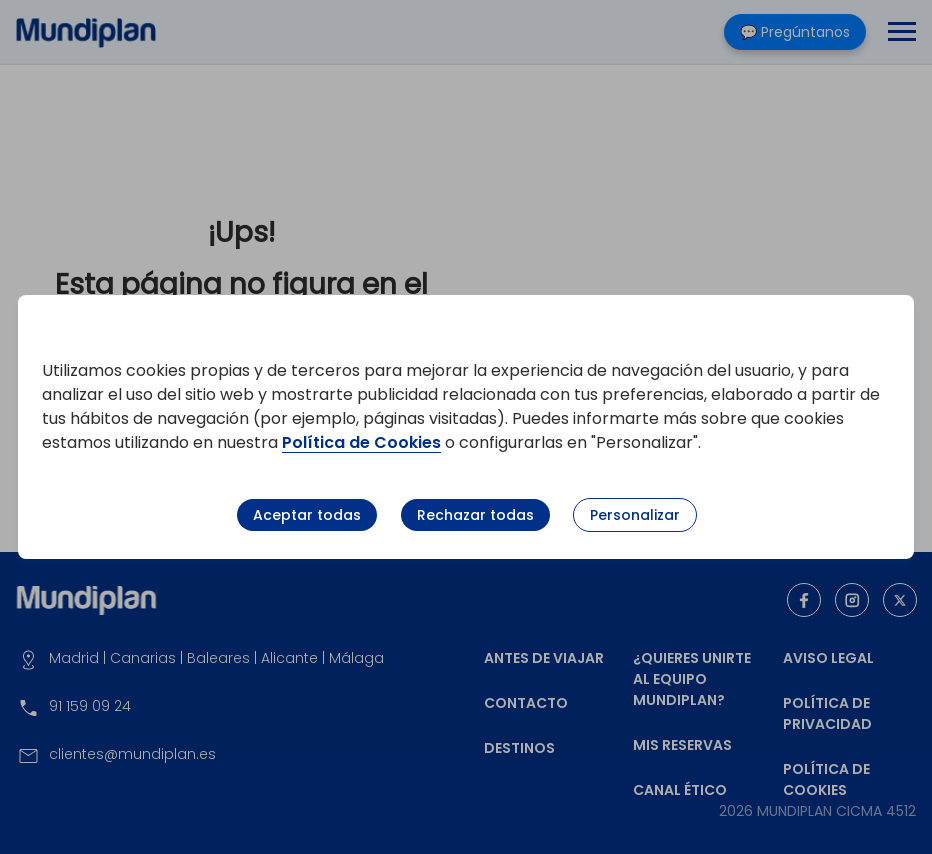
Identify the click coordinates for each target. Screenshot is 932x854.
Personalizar (635, 515)
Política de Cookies (361, 442)
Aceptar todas (307, 515)
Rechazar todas (475, 515)
